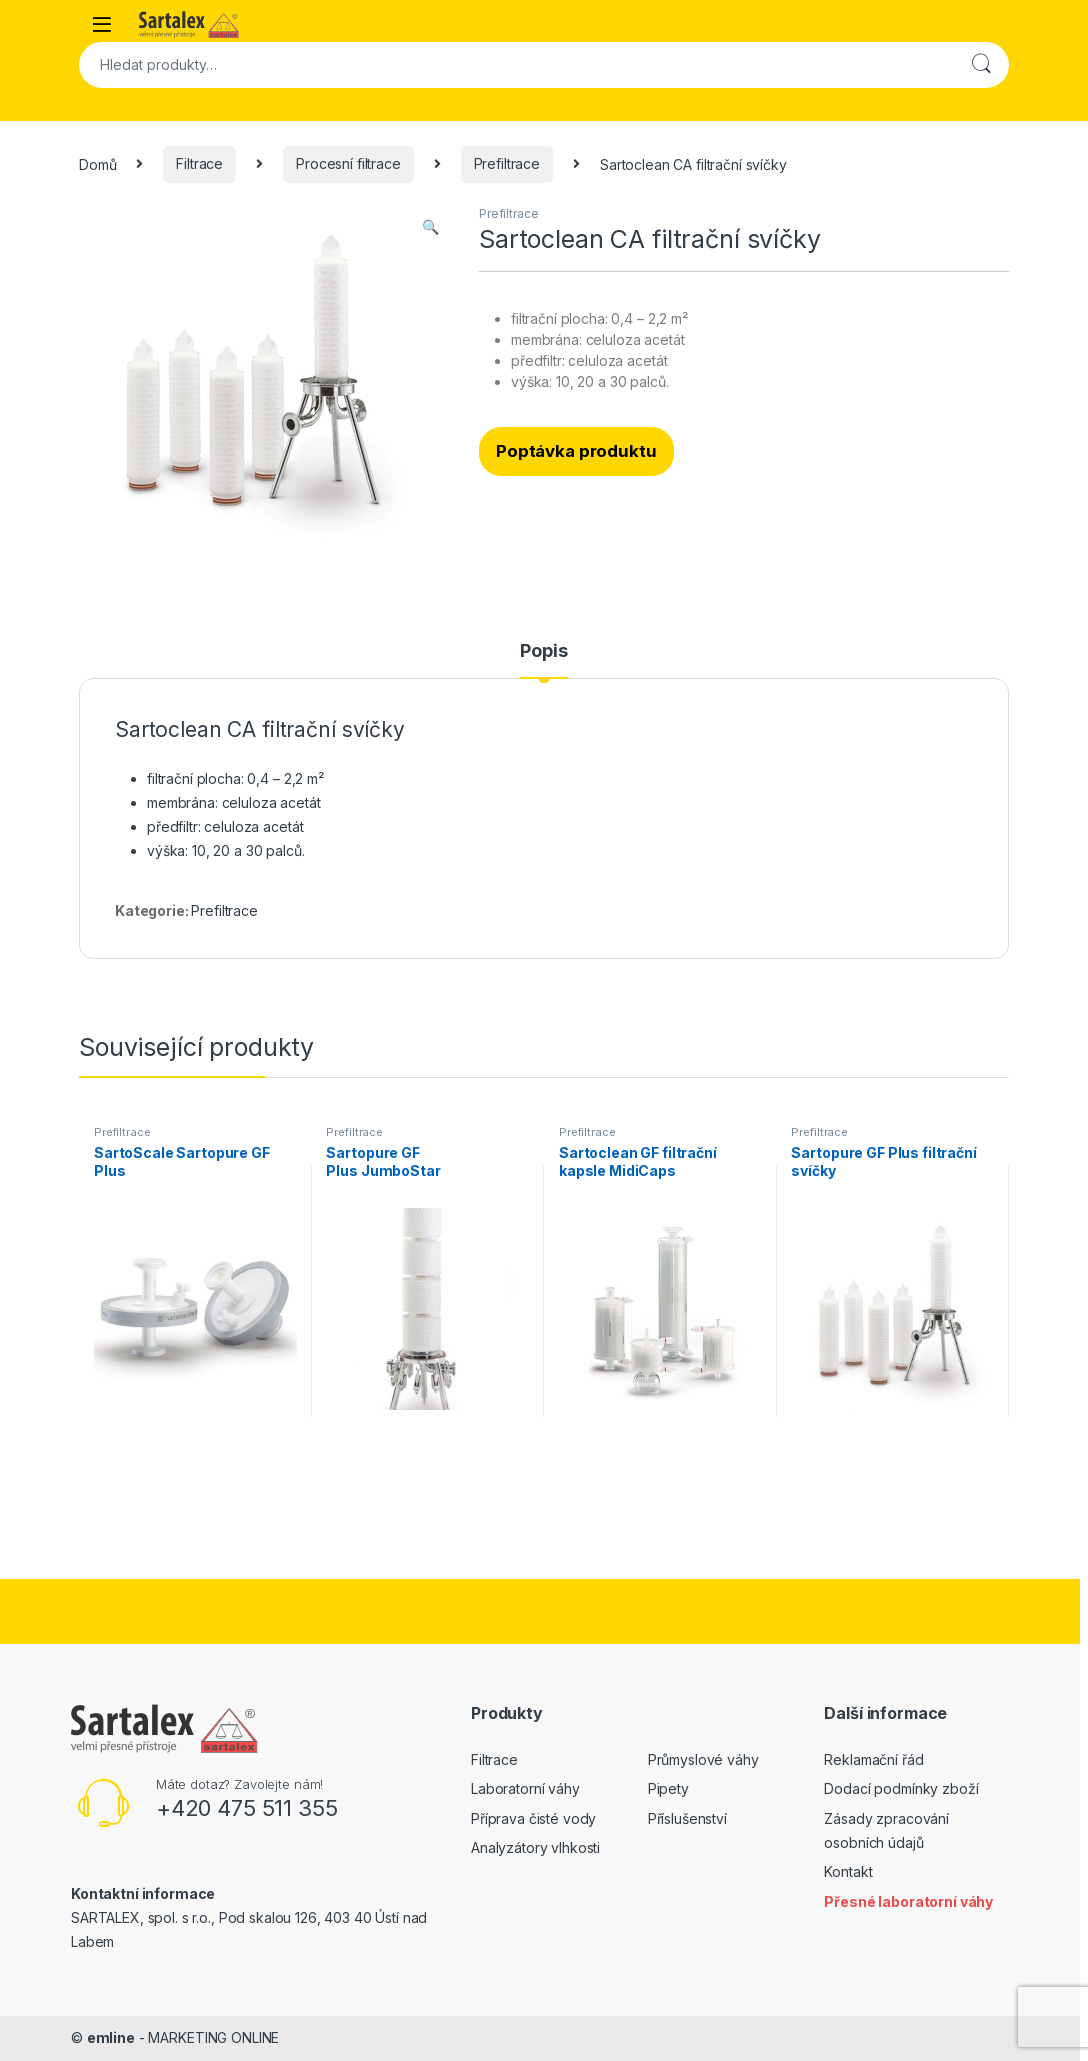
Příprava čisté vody (533, 1818)
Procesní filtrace (348, 163)
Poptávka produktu (576, 451)
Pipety (668, 1788)
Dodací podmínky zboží (901, 1788)
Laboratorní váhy (525, 1788)
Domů (97, 163)
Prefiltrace (507, 163)
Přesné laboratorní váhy (908, 1901)
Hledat (981, 65)
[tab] (543, 660)
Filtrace (199, 163)
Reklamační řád (873, 1759)
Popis (543, 651)
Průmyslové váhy (703, 1759)
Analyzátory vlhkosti (535, 1847)
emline (111, 2037)
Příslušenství (687, 1818)
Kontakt (848, 1871)
